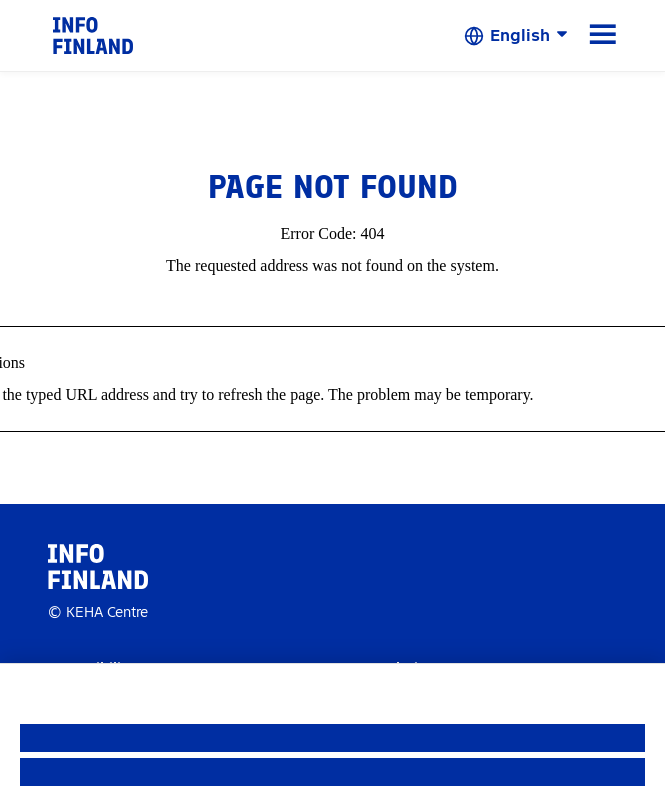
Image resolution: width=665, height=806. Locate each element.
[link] (93, 34)
